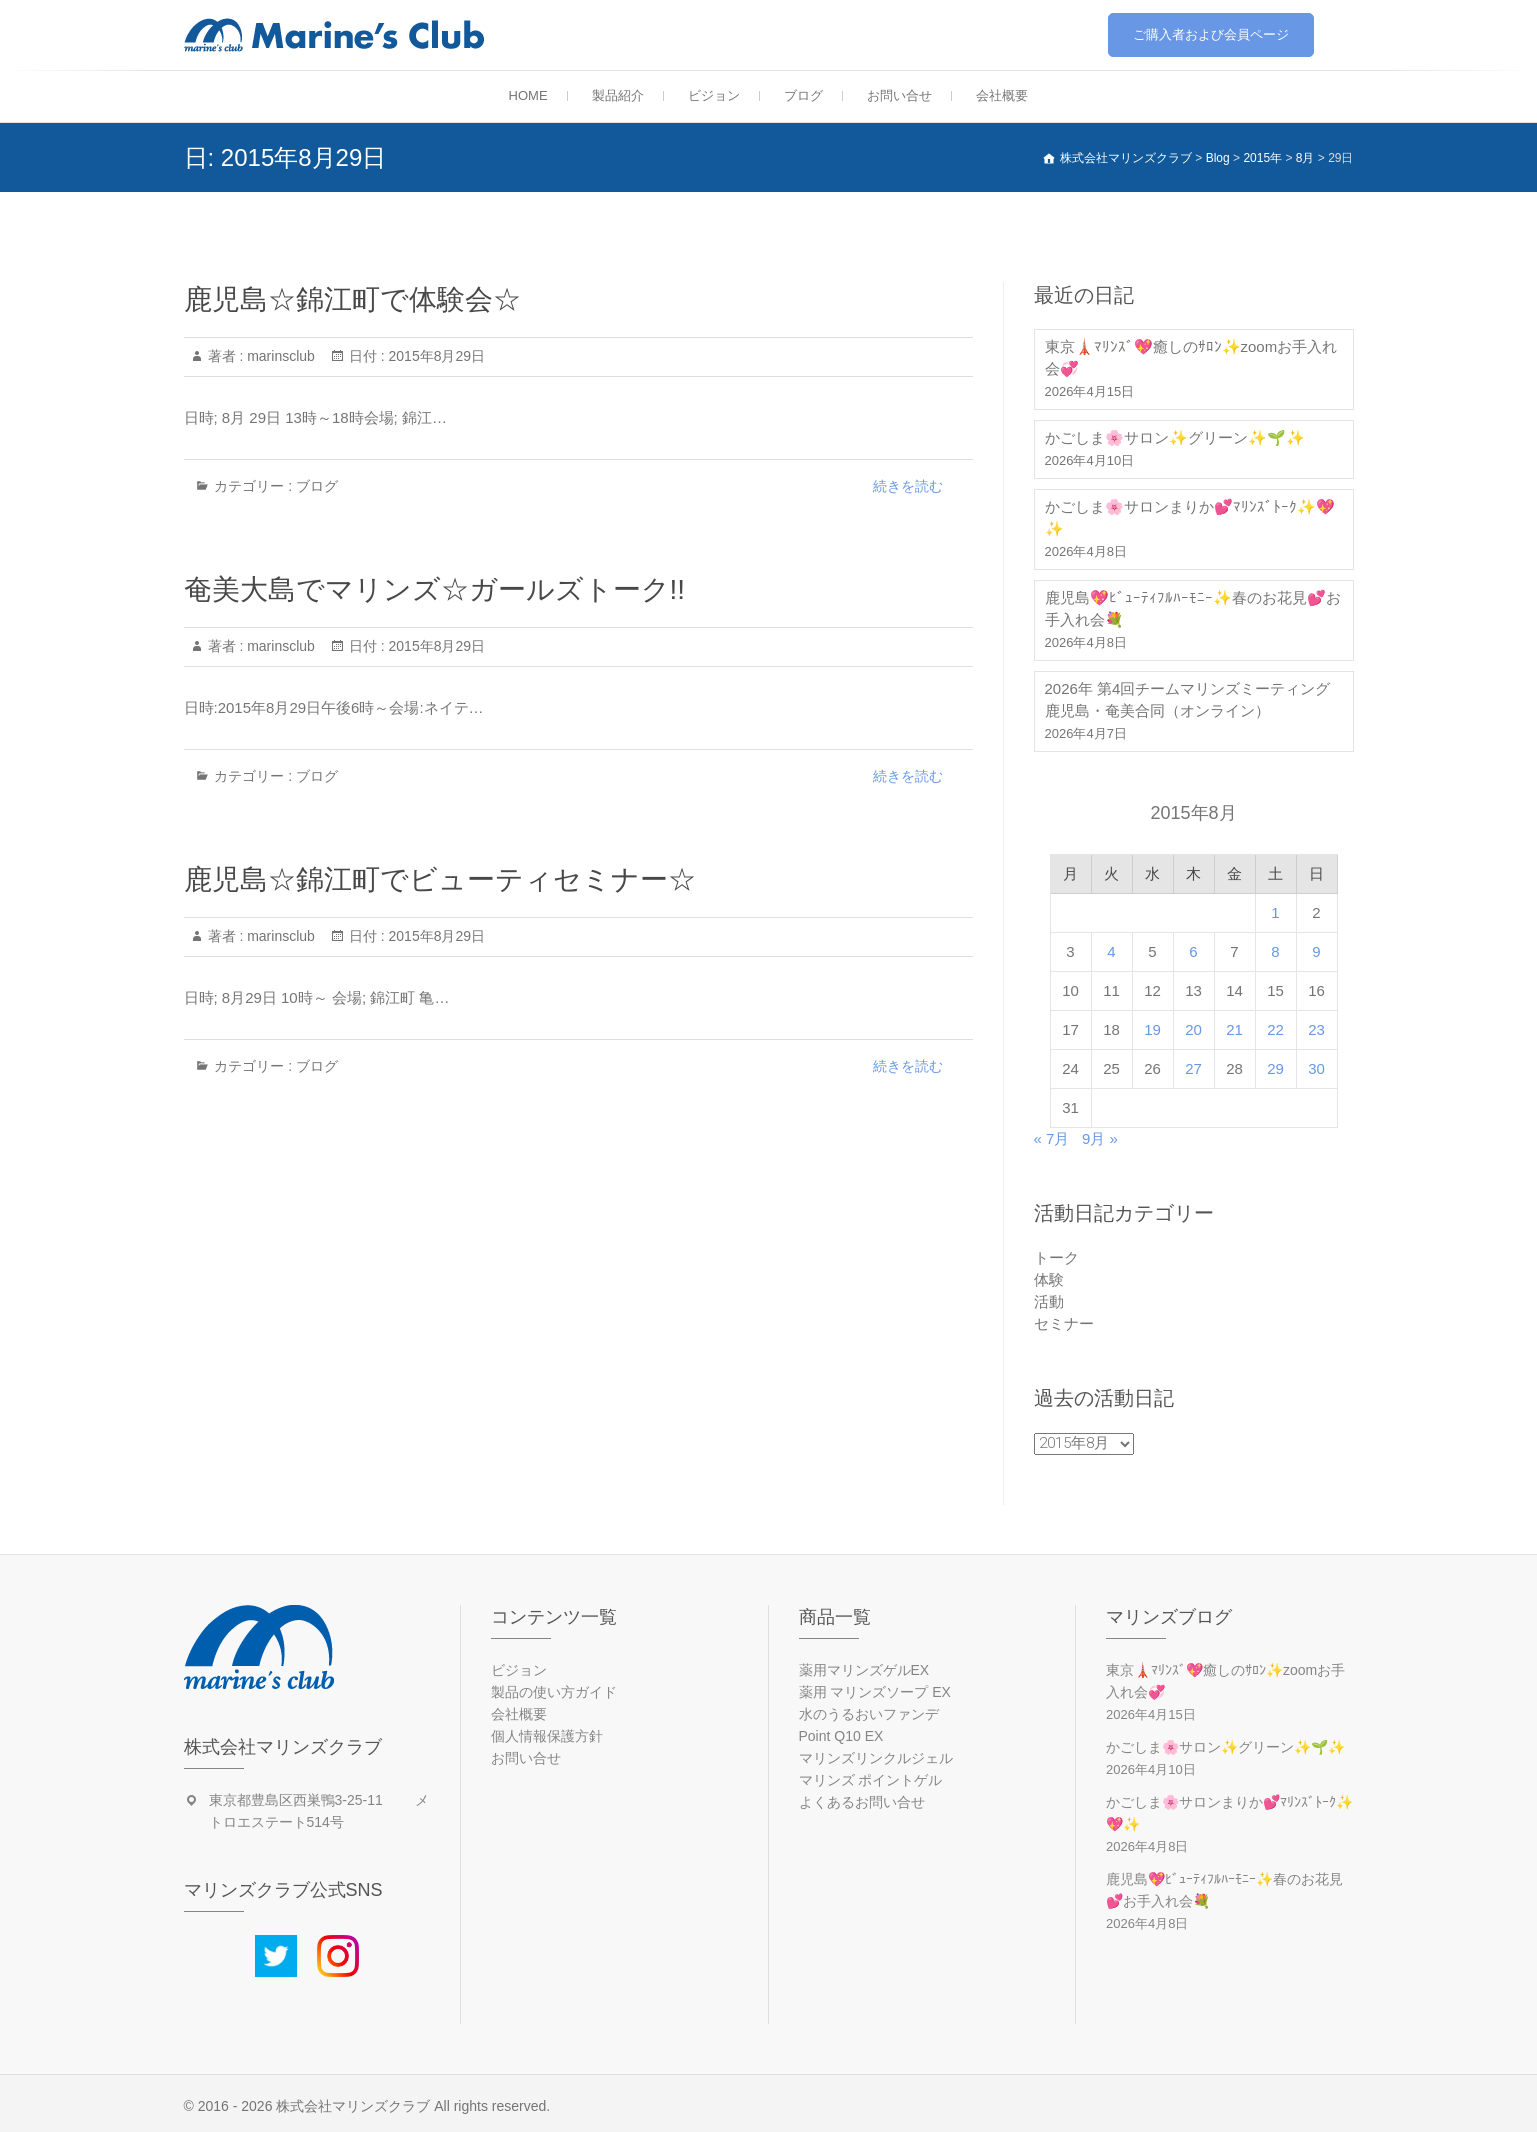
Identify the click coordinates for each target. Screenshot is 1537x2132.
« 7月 (1052, 1138)
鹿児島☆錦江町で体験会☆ (352, 299)
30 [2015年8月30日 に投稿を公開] (1316, 1068)
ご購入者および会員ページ (1211, 34)
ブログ (803, 95)
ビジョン (714, 95)
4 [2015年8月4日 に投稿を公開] (1111, 951)
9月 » (1100, 1138)
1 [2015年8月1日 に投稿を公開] (1275, 912)
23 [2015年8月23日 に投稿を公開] (1316, 1029)
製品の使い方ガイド (554, 1692)
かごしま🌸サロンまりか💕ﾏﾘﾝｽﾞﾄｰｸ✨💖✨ (1190, 517)
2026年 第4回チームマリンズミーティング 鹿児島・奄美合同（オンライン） (1188, 699)
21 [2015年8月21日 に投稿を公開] (1234, 1029)
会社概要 (1002, 95)
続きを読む (908, 486)
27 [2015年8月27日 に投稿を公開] (1193, 1068)
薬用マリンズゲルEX (864, 1670)
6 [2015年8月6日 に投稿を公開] (1193, 951)
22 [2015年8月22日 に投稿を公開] (1275, 1029)
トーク (1056, 1257)
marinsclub (279, 356)
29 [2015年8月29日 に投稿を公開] (1275, 1068)
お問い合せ (899, 95)
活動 (1049, 1301)
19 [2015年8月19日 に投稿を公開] (1152, 1029)
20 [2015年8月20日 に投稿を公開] (1193, 1029)
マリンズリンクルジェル (876, 1758)
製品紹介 (618, 95)
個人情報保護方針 (547, 1736)
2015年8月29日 (435, 356)
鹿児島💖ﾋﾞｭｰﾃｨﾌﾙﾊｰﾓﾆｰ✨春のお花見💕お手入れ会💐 (1193, 608)
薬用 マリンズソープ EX (875, 1692)
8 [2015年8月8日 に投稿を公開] (1275, 951)
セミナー (1064, 1323)
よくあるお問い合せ (862, 1802)
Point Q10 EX (841, 1736)
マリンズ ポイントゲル (871, 1780)
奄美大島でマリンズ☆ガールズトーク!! (435, 589)
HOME (528, 95)
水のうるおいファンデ (869, 1714)
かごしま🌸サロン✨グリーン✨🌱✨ (1175, 437)
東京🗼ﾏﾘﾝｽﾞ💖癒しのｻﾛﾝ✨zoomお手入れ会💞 (1191, 357)
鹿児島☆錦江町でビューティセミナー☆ (440, 879)
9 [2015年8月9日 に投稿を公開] (1316, 951)
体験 (1049, 1279)
